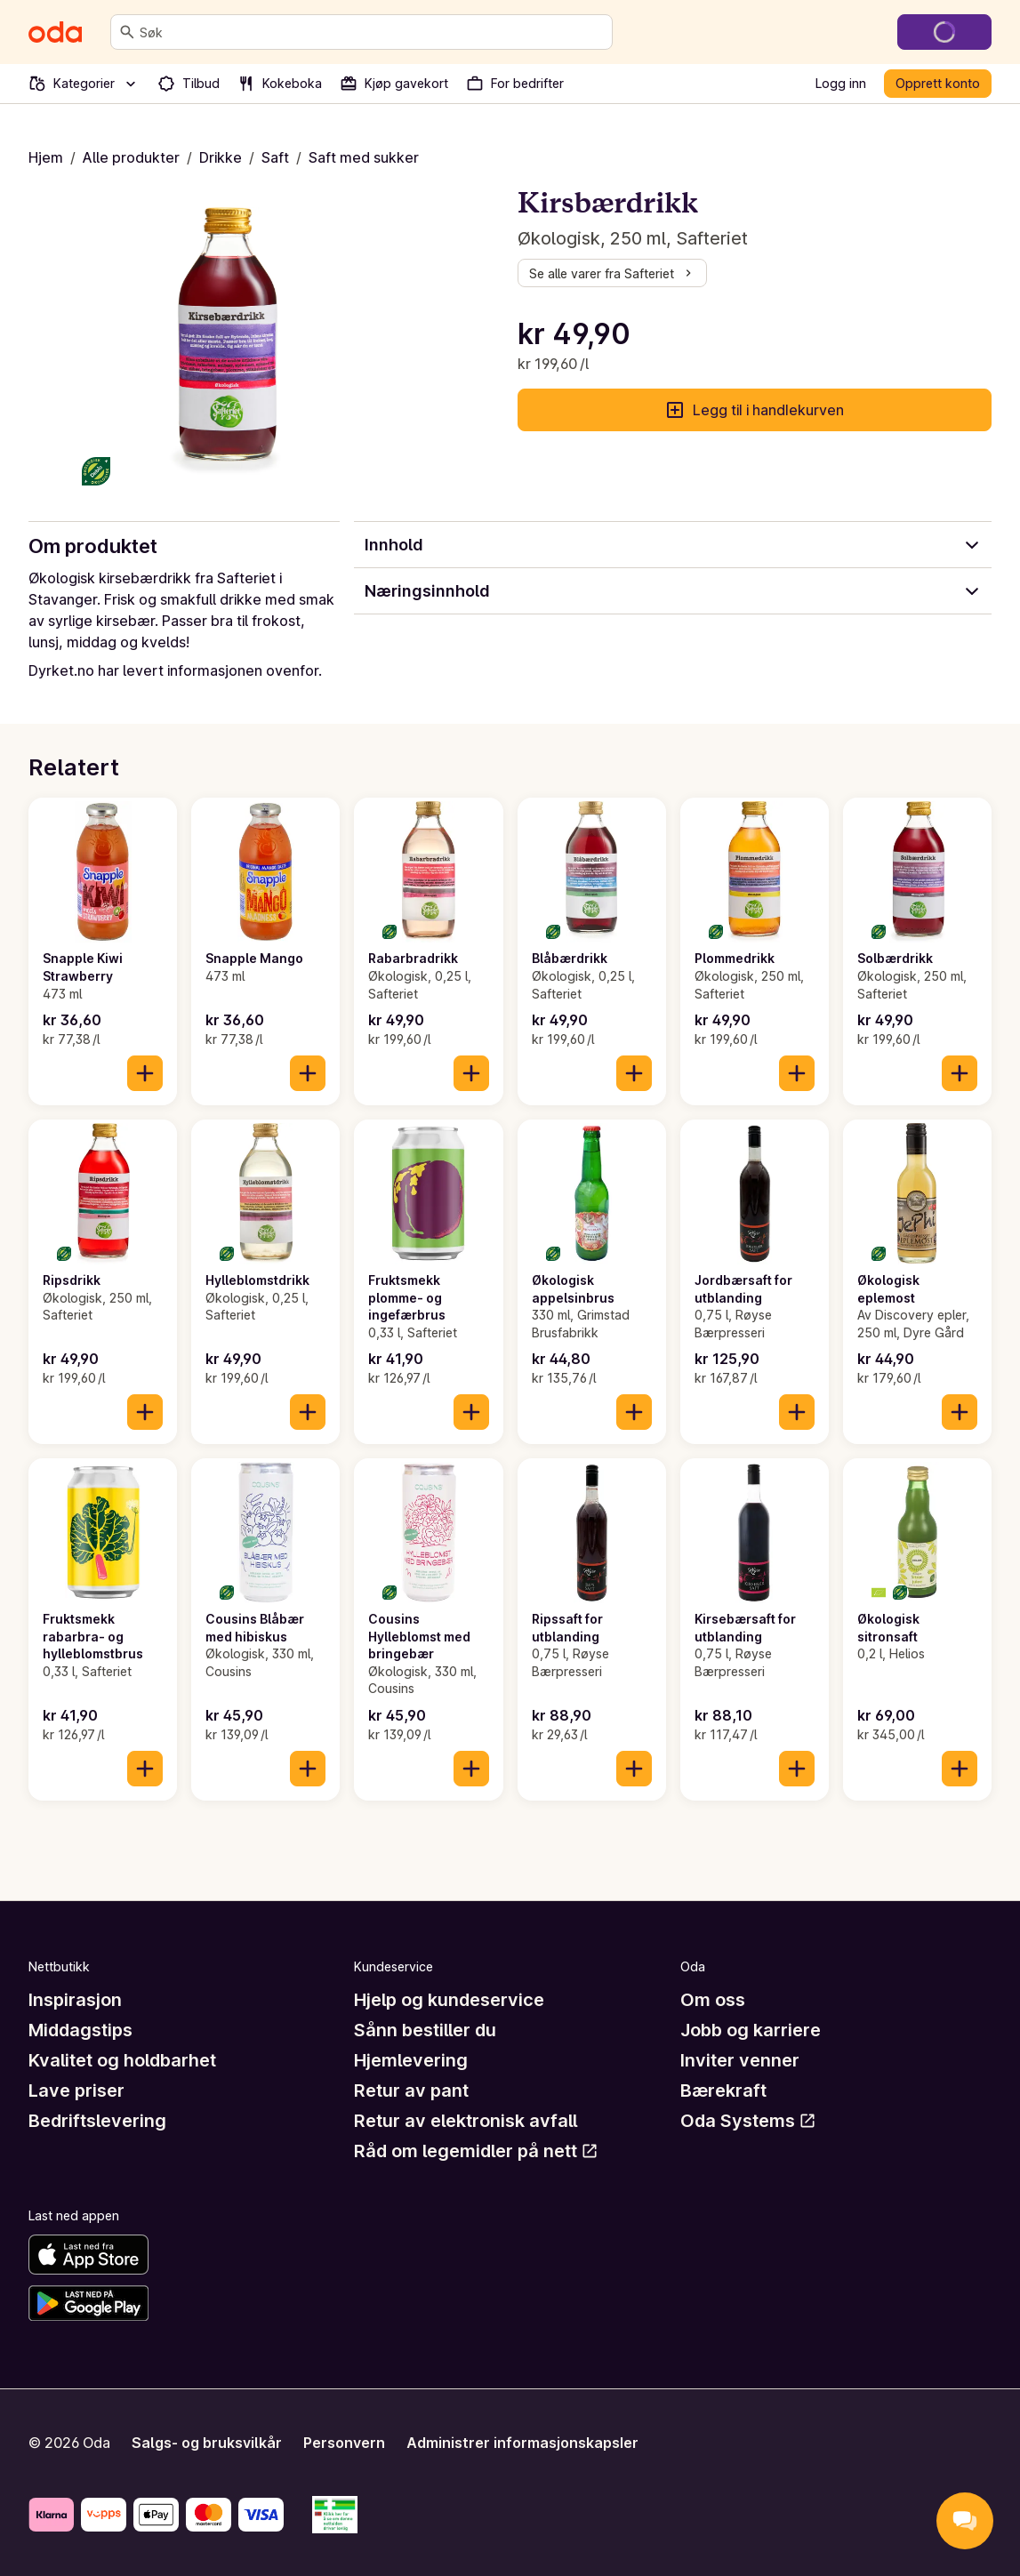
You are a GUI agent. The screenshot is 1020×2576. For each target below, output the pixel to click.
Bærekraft (723, 2090)
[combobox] (372, 32)
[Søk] (127, 32)
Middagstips (80, 2030)
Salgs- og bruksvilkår (207, 2443)
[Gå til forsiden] (55, 32)
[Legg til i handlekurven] (145, 1073)
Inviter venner (739, 2060)
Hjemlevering (411, 2060)
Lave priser (76, 2090)
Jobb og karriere (750, 2030)
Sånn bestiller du (425, 2030)
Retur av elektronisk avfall (465, 2120)
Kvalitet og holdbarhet (122, 2060)
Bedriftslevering (97, 2120)
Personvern (344, 2443)
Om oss (712, 1999)
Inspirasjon (75, 1999)
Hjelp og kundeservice (449, 1999)
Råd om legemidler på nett (476, 2151)
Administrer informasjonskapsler (522, 2443)
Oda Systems (748, 2120)
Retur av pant (411, 2090)
